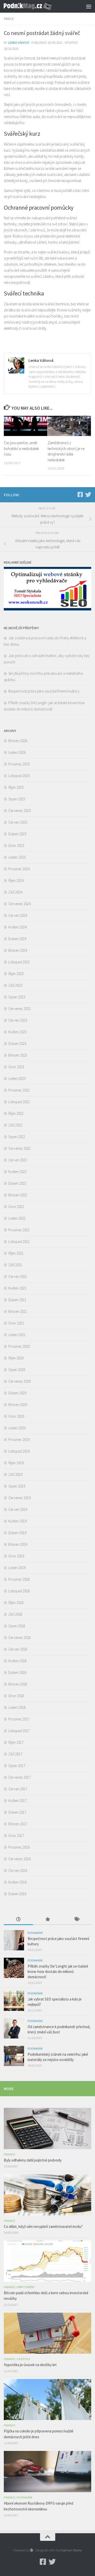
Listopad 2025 (19, 775)
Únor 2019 (16, 1556)
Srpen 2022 (16, 1136)
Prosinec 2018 (19, 1579)
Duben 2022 (17, 1183)
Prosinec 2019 (19, 1439)
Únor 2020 (16, 1416)
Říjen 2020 (16, 1358)
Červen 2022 (17, 1160)
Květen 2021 (17, 1288)
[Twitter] (88, 494)
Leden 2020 (17, 1427)
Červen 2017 (17, 1789)
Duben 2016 (17, 1893)
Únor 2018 (16, 1695)
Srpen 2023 (16, 997)
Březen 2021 (17, 1311)
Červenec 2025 (19, 810)
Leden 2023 (17, 1078)
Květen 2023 (17, 1031)
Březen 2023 (17, 1055)
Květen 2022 (17, 1171)
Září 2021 (15, 1264)
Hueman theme (71, 2550)
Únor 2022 (16, 1206)
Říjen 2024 (16, 880)
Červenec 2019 (19, 1497)
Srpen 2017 (16, 1765)
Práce (9, 18)
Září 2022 (15, 1125)
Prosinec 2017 (19, 1719)
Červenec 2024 (19, 903)
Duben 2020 (17, 1393)
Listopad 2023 (19, 962)
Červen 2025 (17, 822)
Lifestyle (23, 2359)
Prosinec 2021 (19, 1229)
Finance (9, 2154)
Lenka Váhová (18, 43)
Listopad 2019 (19, 1451)
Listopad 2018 (19, 1591)
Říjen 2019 (16, 1462)
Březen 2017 (17, 1823)
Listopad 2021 (19, 1241)
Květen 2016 (17, 1882)
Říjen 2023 (16, 973)
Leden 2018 (17, 1707)
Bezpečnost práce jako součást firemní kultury (44, 691)
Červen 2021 (17, 1276)
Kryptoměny (25, 2287)
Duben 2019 (17, 1532)
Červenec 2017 (19, 1777)
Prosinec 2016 (19, 1847)
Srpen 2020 (16, 1369)
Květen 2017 (17, 1800)
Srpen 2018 (16, 1625)
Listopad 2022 (19, 1101)
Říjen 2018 (16, 1602)
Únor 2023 (16, 1066)
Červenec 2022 (19, 1148)
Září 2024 (15, 892)
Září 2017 (15, 1754)
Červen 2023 (17, 1020)
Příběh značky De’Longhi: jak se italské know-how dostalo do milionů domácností (58, 1971)
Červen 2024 (17, 915)
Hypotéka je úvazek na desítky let (30, 2364)
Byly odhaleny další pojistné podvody (33, 2160)
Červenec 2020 (19, 1381)
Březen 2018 (17, 1684)
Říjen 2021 (16, 1253)
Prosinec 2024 (19, 868)
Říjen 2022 (16, 1113)
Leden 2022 (17, 1218)
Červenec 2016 (19, 1858)
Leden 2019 (17, 1567)
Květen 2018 (17, 1660)
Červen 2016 (17, 1870)
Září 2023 (15, 985)
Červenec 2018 (19, 1637)
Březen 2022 (17, 1195)
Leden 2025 (17, 857)
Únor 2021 (16, 1323)
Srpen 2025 (16, 799)
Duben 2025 (17, 833)
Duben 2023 (17, 1043)
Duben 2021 (17, 1299)
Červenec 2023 (19, 1008)
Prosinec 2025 (19, 764)
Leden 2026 (17, 752)
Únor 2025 (16, 845)
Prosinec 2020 (19, 1346)
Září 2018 (15, 1614)
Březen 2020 (17, 1404)
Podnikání (35, 1933)
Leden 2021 (17, 1334)
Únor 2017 (16, 1835)
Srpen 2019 (16, 1486)
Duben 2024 (17, 938)
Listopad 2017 (19, 1730)
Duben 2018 (17, 1672)
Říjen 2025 (16, 787)
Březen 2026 (17, 740)
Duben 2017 (17, 1812)
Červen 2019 (17, 1509)
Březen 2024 (17, 950)
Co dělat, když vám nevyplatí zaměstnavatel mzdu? (43, 2226)
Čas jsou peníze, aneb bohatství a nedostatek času (21, 448)
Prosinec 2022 (19, 1090)
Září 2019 (15, 1474)
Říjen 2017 (16, 1742)
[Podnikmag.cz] (80, 494)
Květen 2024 (17, 927)
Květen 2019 (17, 1521)
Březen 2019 (17, 1544)
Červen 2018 (17, 1649)
